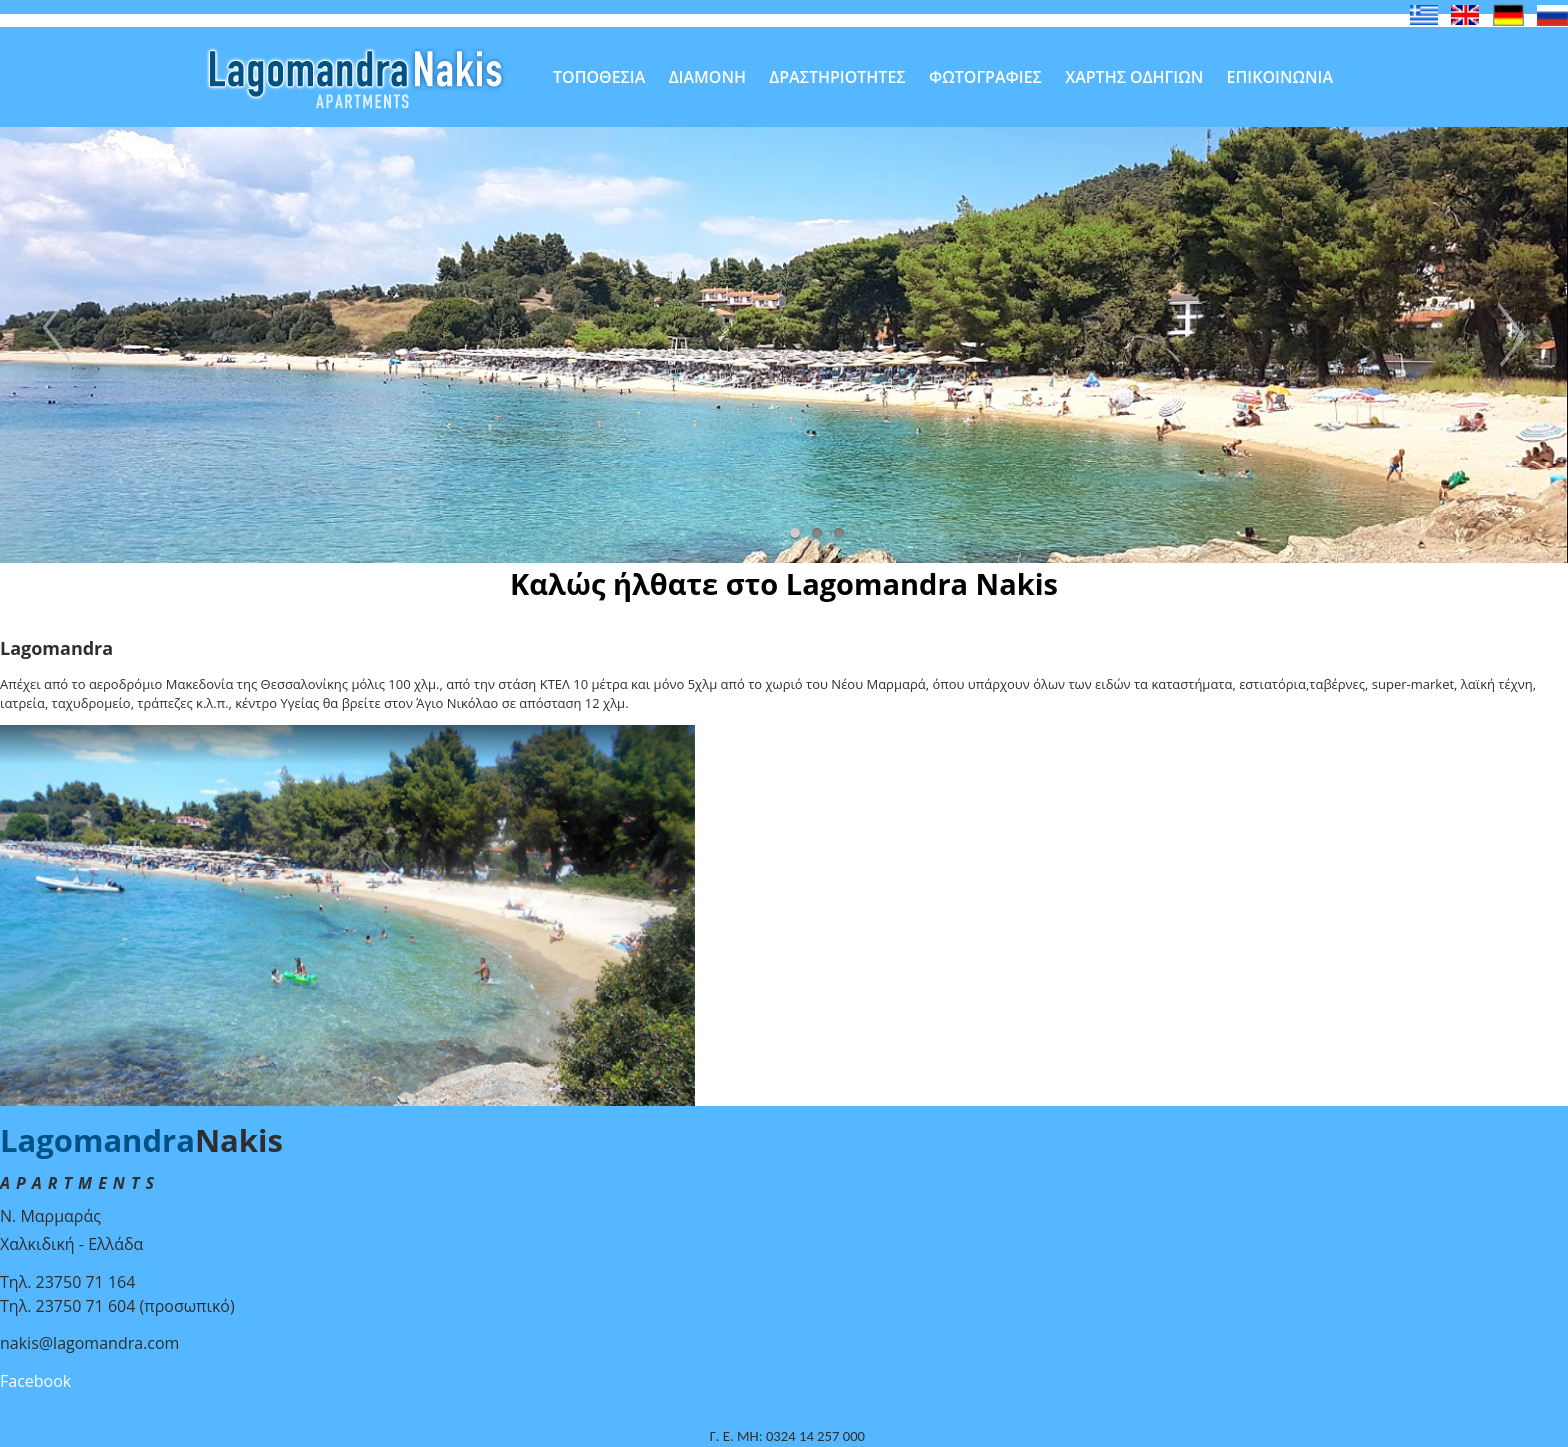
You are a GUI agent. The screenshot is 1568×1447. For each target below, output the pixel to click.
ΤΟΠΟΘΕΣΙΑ (599, 77)
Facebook (35, 1381)
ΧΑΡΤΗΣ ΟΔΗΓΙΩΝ (1134, 77)
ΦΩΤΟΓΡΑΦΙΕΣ (985, 77)
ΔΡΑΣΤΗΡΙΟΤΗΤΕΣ (837, 77)
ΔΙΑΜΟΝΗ (707, 77)
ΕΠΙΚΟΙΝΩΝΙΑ (1280, 77)
